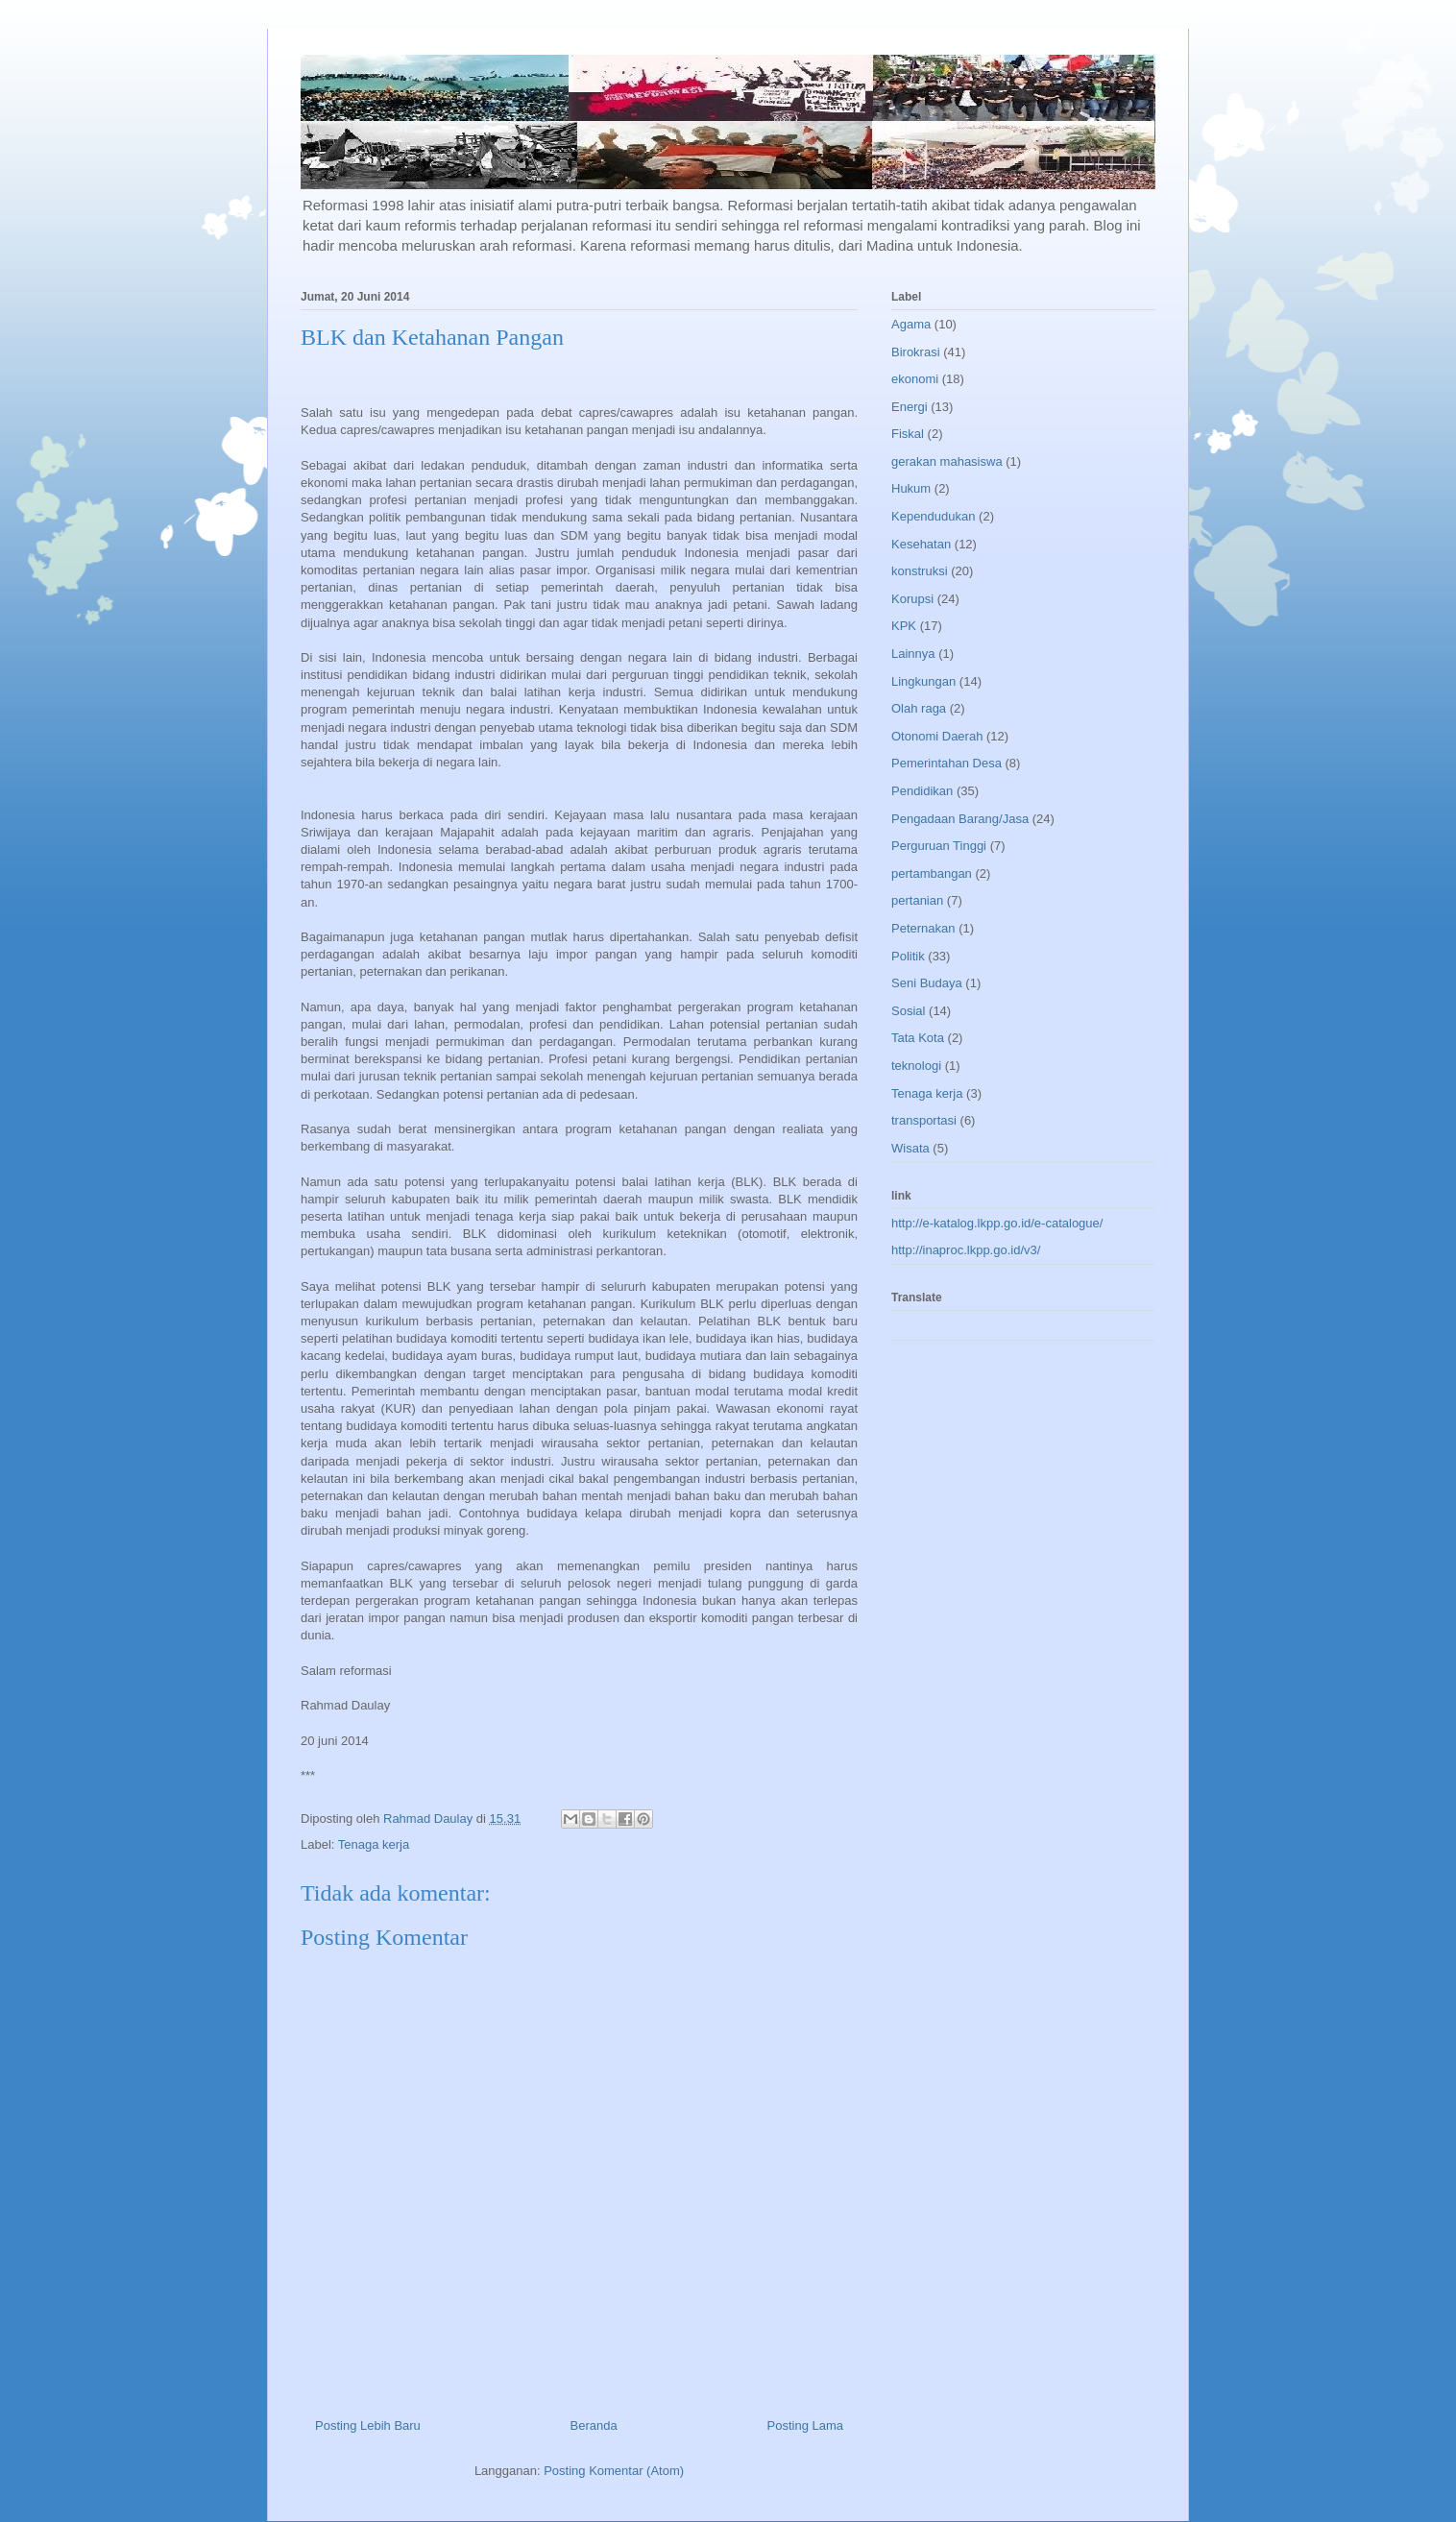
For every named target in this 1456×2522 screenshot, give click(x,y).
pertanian (917, 900)
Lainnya (913, 653)
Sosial (908, 1011)
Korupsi (912, 599)
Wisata (910, 1148)
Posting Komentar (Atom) (614, 2470)
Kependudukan (933, 516)
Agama (911, 324)
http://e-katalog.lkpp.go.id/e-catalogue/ (997, 1223)
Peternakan (923, 928)
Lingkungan (923, 681)
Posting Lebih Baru (368, 2425)
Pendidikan (922, 791)
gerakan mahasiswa (947, 461)
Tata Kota (917, 1038)
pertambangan (931, 873)
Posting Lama (805, 2425)
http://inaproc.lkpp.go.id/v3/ (965, 1250)
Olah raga (918, 708)
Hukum (911, 488)
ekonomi (914, 379)
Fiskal (907, 433)
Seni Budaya (926, 983)
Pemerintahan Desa (946, 763)
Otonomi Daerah (937, 736)
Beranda (594, 2425)
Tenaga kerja (373, 1844)
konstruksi (919, 571)
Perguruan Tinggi (938, 845)
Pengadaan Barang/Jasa (960, 819)
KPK (903, 625)
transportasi (924, 1120)
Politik (908, 956)
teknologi (916, 1065)
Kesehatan (921, 544)
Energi (909, 407)
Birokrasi (915, 352)
